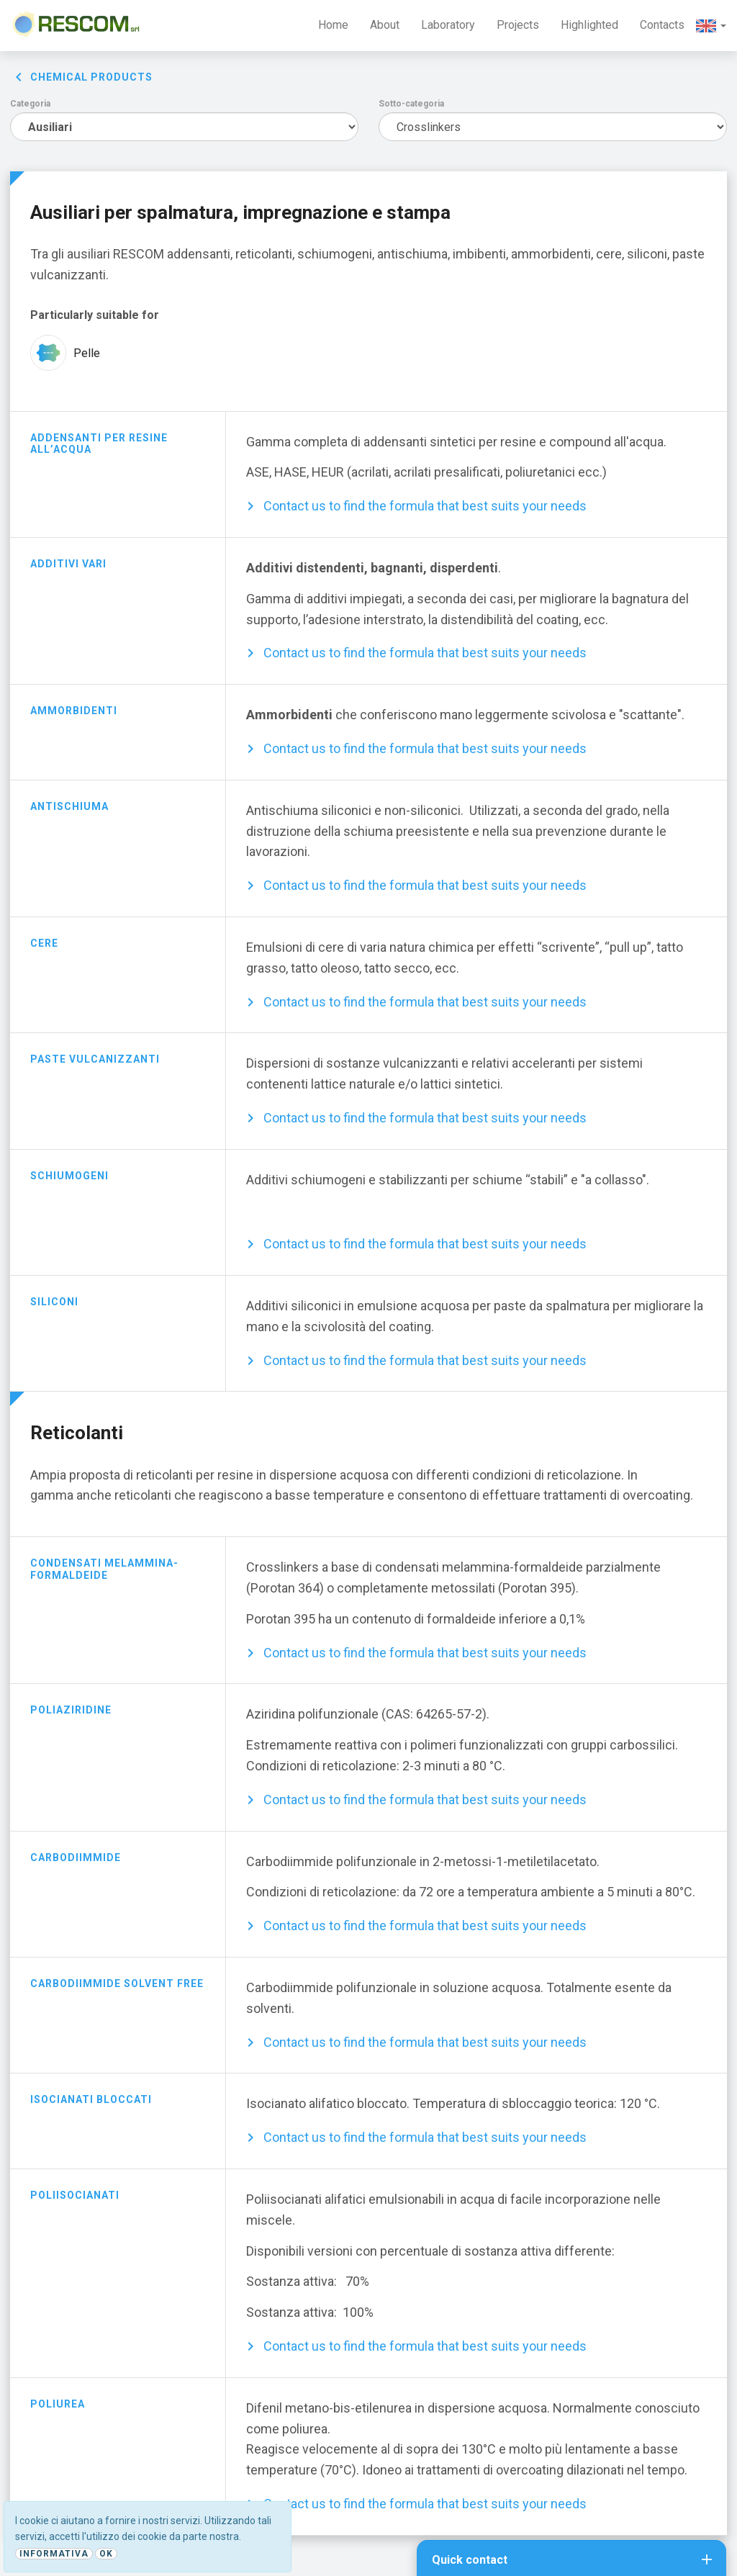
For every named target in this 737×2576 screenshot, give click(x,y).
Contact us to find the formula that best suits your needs (425, 505)
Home (333, 25)
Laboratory (448, 25)
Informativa (54, 2554)
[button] (711, 25)
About (384, 25)
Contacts (662, 25)
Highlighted (589, 25)
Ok (106, 2554)
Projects (518, 25)
